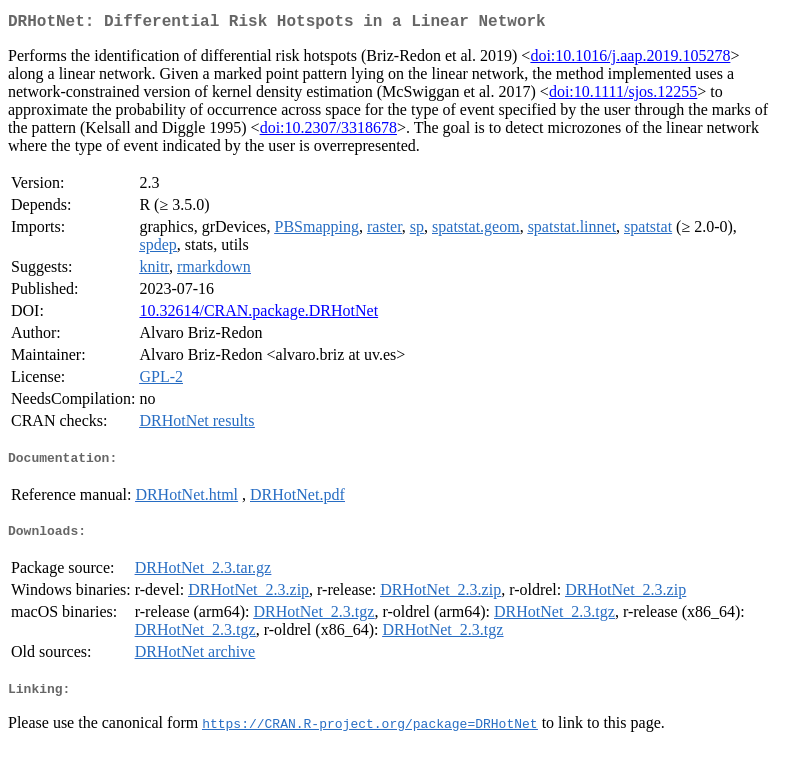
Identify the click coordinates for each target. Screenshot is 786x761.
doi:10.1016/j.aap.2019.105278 (630, 59)
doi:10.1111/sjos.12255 (623, 95)
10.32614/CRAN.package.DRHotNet (258, 314)
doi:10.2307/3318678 (328, 131)
